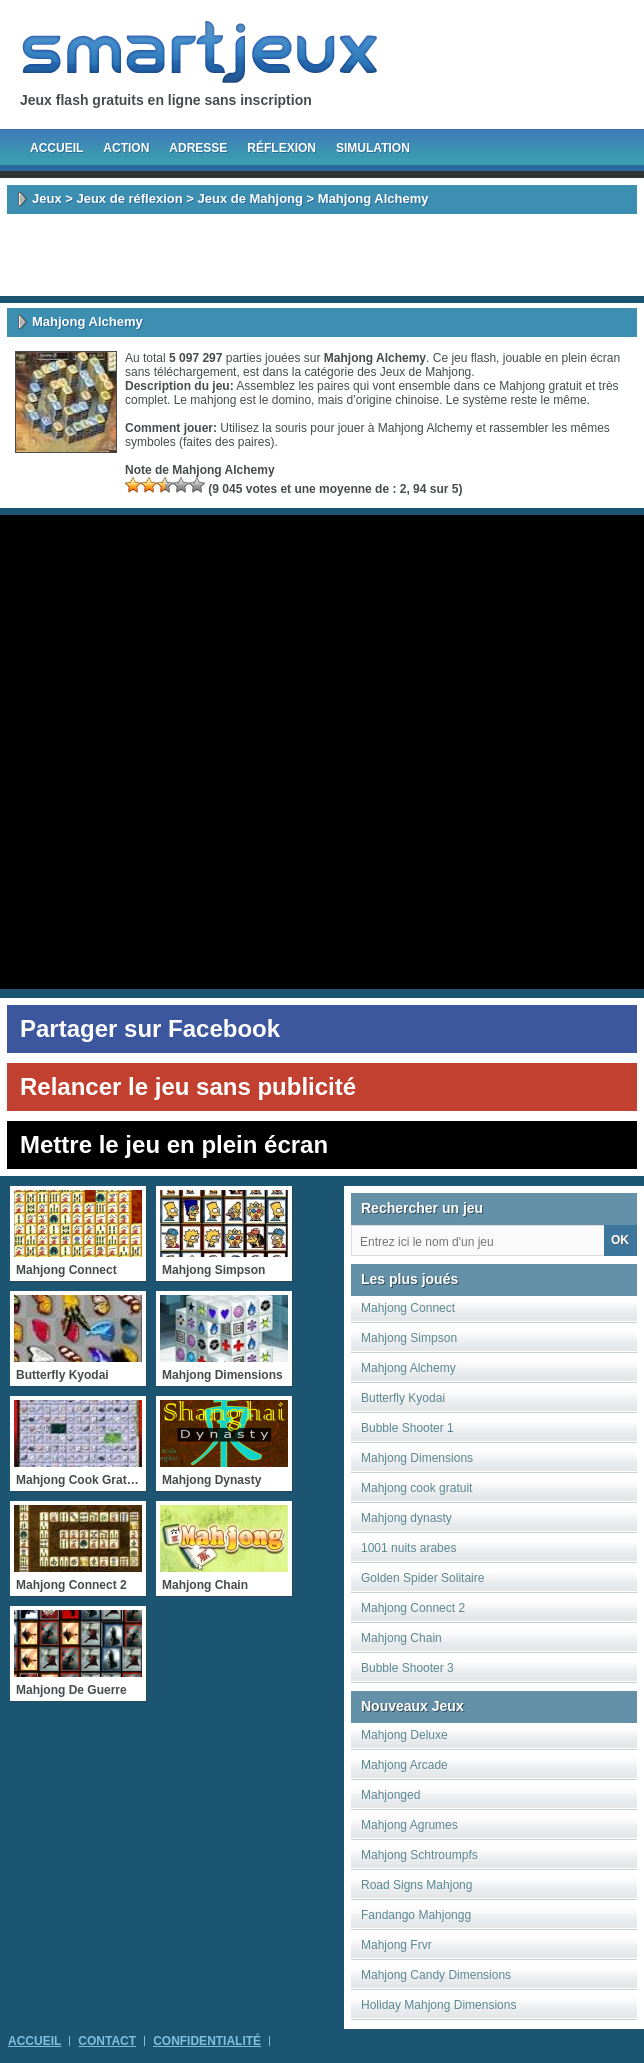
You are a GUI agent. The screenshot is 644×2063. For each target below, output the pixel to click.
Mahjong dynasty (406, 1518)
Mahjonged (390, 1795)
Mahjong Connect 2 (413, 1608)
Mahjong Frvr (396, 1945)
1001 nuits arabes (408, 1548)
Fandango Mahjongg (416, 1915)
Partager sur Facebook (150, 1028)
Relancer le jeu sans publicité (188, 1086)
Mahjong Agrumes (409, 1825)
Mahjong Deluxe (404, 1735)
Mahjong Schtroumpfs (419, 1855)
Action (126, 148)
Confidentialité (207, 2041)
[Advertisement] (322, 255)
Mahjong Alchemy (408, 1368)
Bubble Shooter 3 (407, 1668)
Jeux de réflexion (129, 198)
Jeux (47, 198)
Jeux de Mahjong (250, 198)
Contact (107, 2041)
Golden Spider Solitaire (422, 1578)
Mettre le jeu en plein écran (174, 1144)
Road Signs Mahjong (416, 1885)
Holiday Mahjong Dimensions (438, 2005)
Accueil (56, 148)
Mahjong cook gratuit (416, 1488)
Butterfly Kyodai (403, 1398)
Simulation (373, 148)
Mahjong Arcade (404, 1765)
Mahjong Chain (401, 1638)
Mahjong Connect (408, 1308)
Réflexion (281, 148)
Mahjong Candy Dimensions (436, 1975)
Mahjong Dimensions (417, 1458)
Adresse (198, 148)
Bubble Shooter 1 (407, 1428)
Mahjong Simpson (409, 1338)
